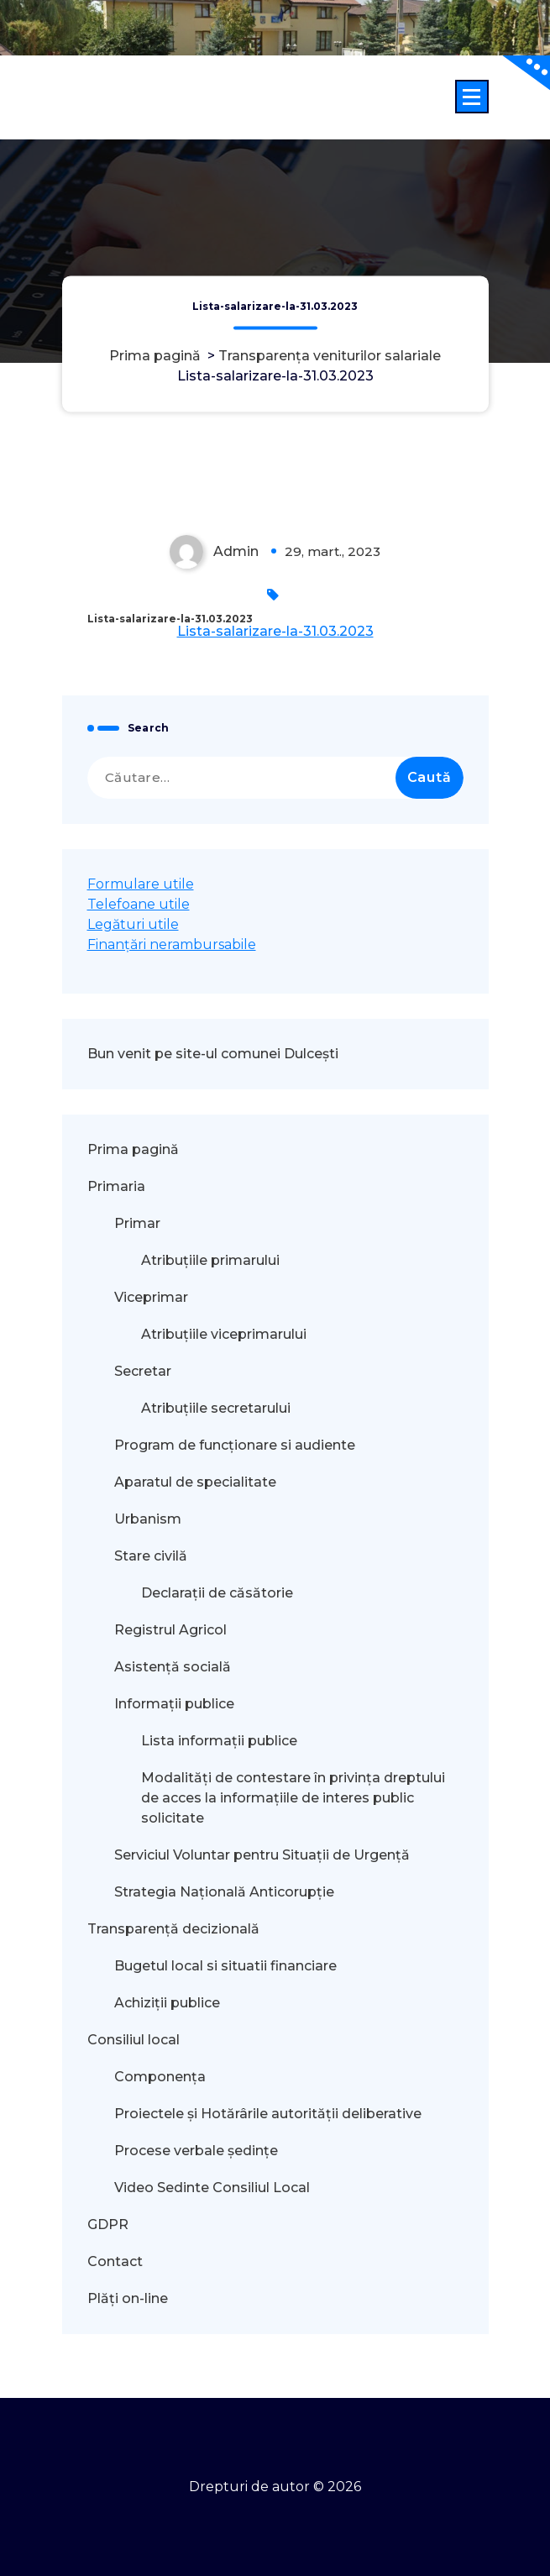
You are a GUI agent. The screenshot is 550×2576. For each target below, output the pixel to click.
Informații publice (174, 1704)
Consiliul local (133, 2040)
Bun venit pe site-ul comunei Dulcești (212, 1054)
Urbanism (147, 1519)
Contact (115, 2261)
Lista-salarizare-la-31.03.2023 (275, 631)
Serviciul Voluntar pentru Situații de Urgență (262, 1855)
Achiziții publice (167, 2003)
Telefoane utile (138, 904)
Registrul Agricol (172, 1630)
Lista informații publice (219, 1741)
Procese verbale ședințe (196, 2151)
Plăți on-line (127, 2298)
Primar (137, 1223)
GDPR (107, 2224)
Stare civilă (150, 1556)
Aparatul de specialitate (195, 1482)
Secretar (142, 1371)
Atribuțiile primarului (210, 1260)
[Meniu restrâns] (472, 96)
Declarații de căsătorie (217, 1593)
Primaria (116, 1186)
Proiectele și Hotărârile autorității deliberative (268, 2114)
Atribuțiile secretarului (216, 1408)
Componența (160, 2077)
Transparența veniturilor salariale (329, 356)
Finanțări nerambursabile (171, 944)
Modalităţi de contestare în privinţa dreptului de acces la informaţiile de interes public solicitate (293, 1798)
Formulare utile (140, 884)
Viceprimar (151, 1297)
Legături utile (133, 924)
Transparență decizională (173, 1929)
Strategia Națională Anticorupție (224, 1892)
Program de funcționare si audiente (234, 1445)
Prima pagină (155, 356)
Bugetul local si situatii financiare (225, 1966)
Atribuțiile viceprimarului (223, 1334)
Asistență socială (172, 1667)
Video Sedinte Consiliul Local (212, 2188)
